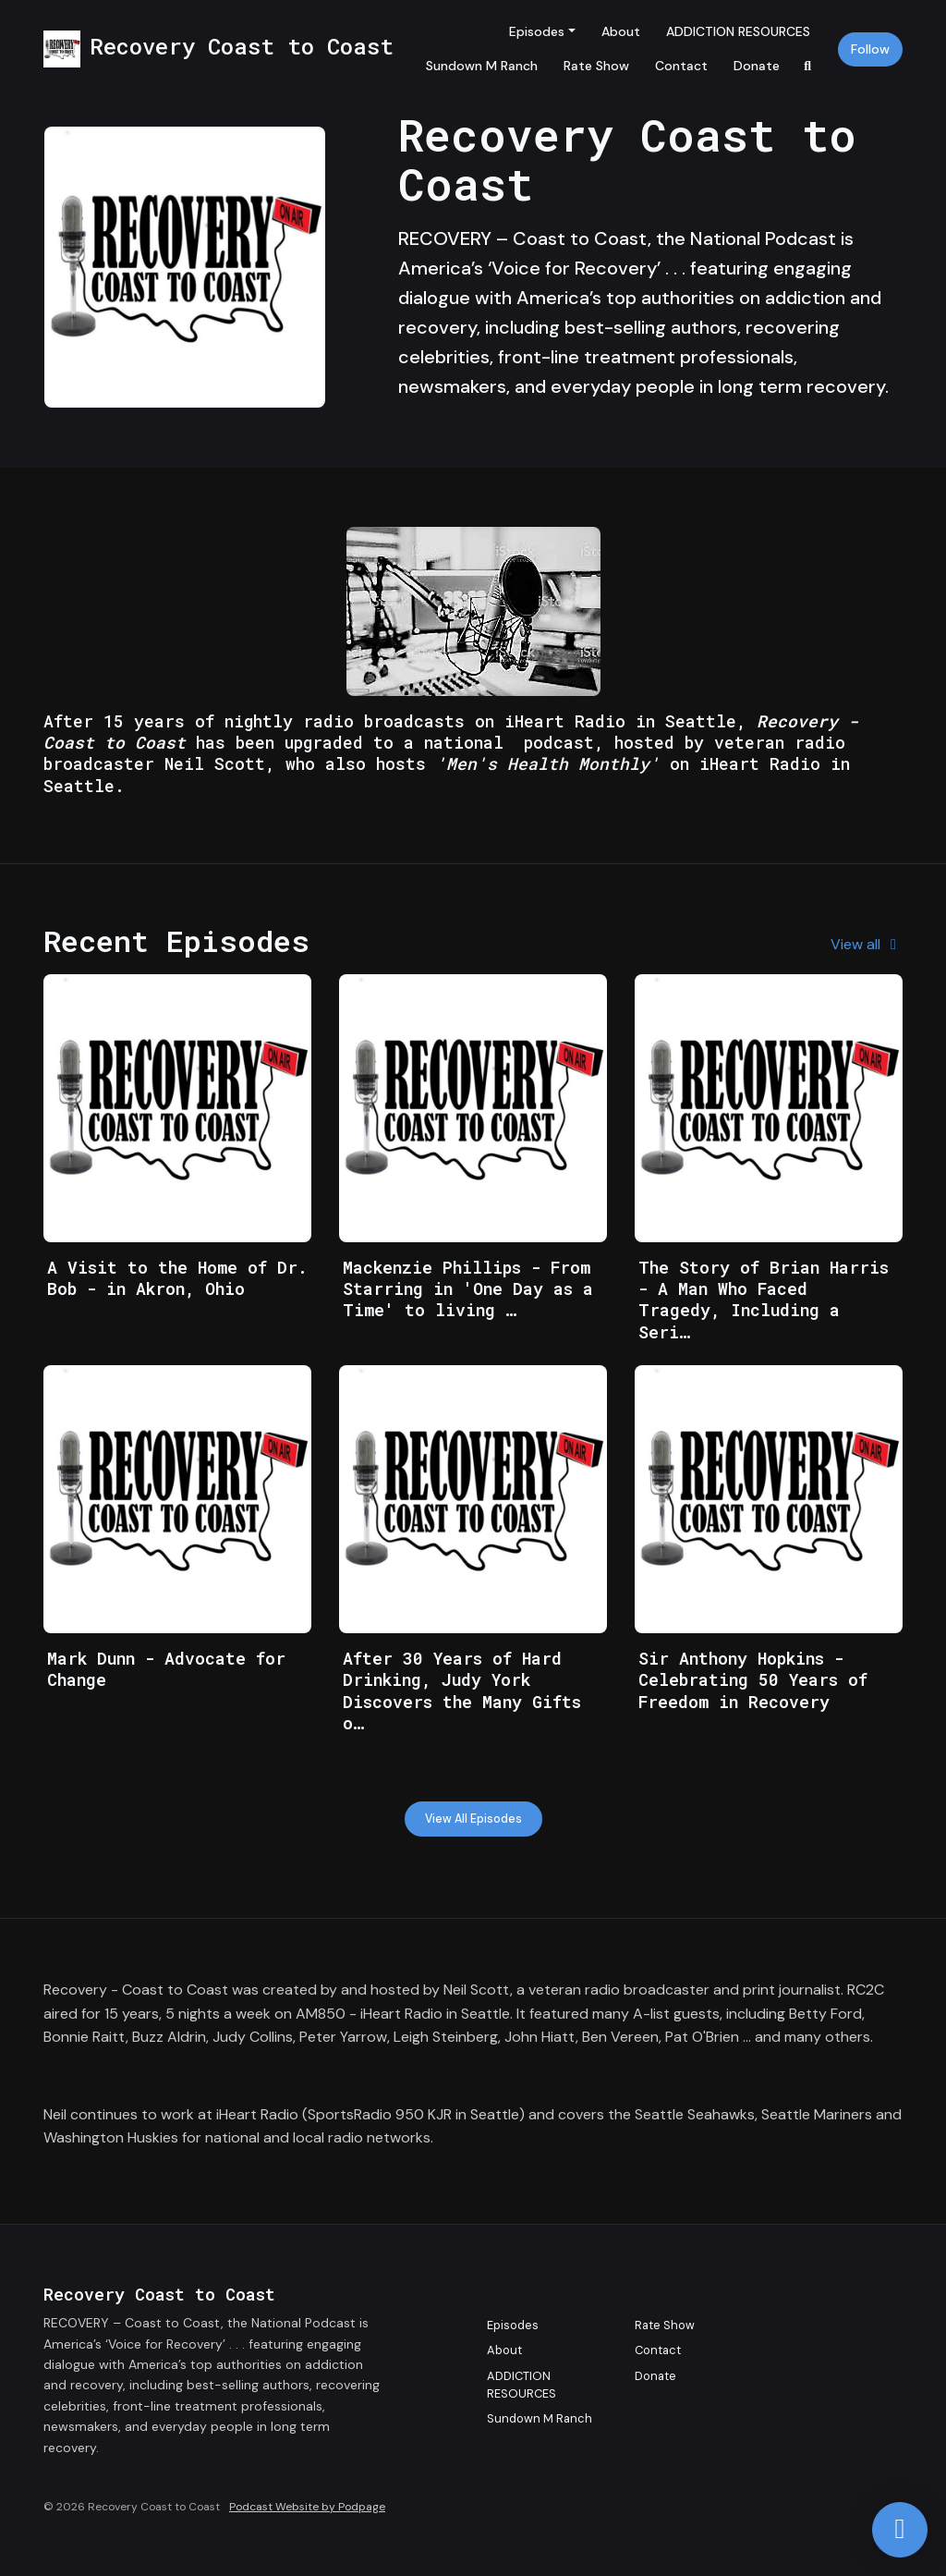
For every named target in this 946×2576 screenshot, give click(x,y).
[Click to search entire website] (808, 66)
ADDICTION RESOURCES (738, 31)
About (620, 31)
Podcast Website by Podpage (307, 2506)
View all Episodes (473, 1819)
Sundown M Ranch (482, 65)
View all (867, 944)
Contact (681, 65)
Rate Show (596, 65)
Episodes (536, 31)
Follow (870, 49)
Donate (757, 65)
